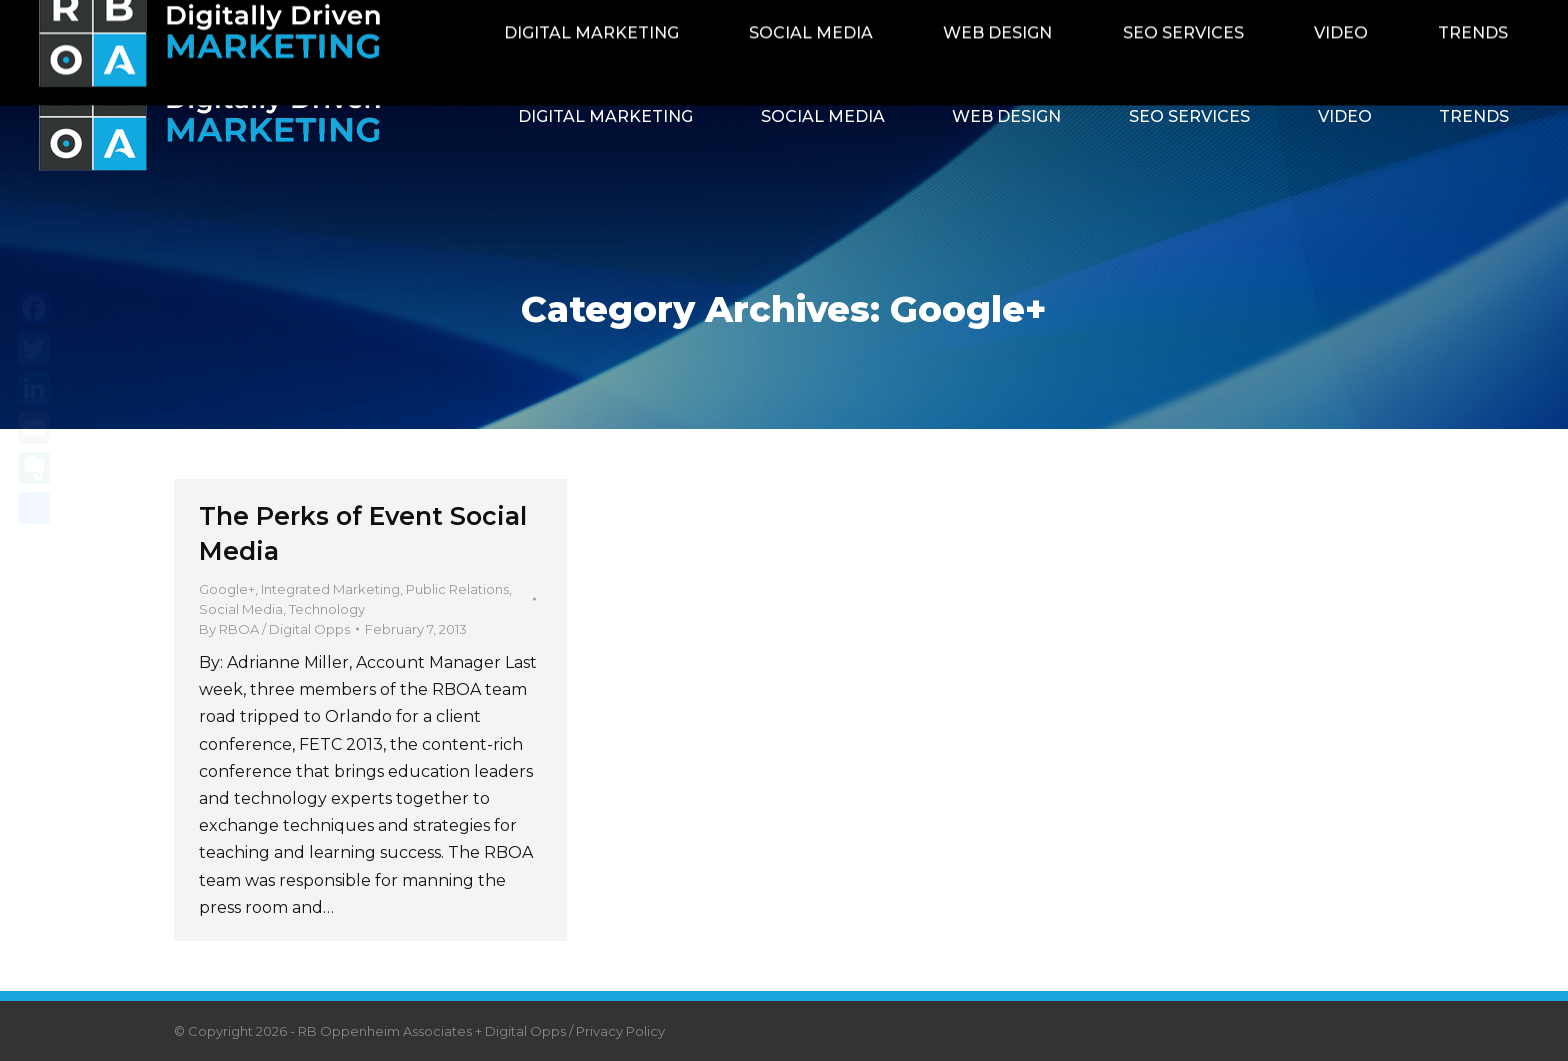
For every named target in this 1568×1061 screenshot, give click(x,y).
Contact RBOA (1287, 22)
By (274, 629)
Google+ (227, 589)
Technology (327, 609)
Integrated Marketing (330, 589)
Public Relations (457, 589)
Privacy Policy (620, 1031)
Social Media (241, 609)
